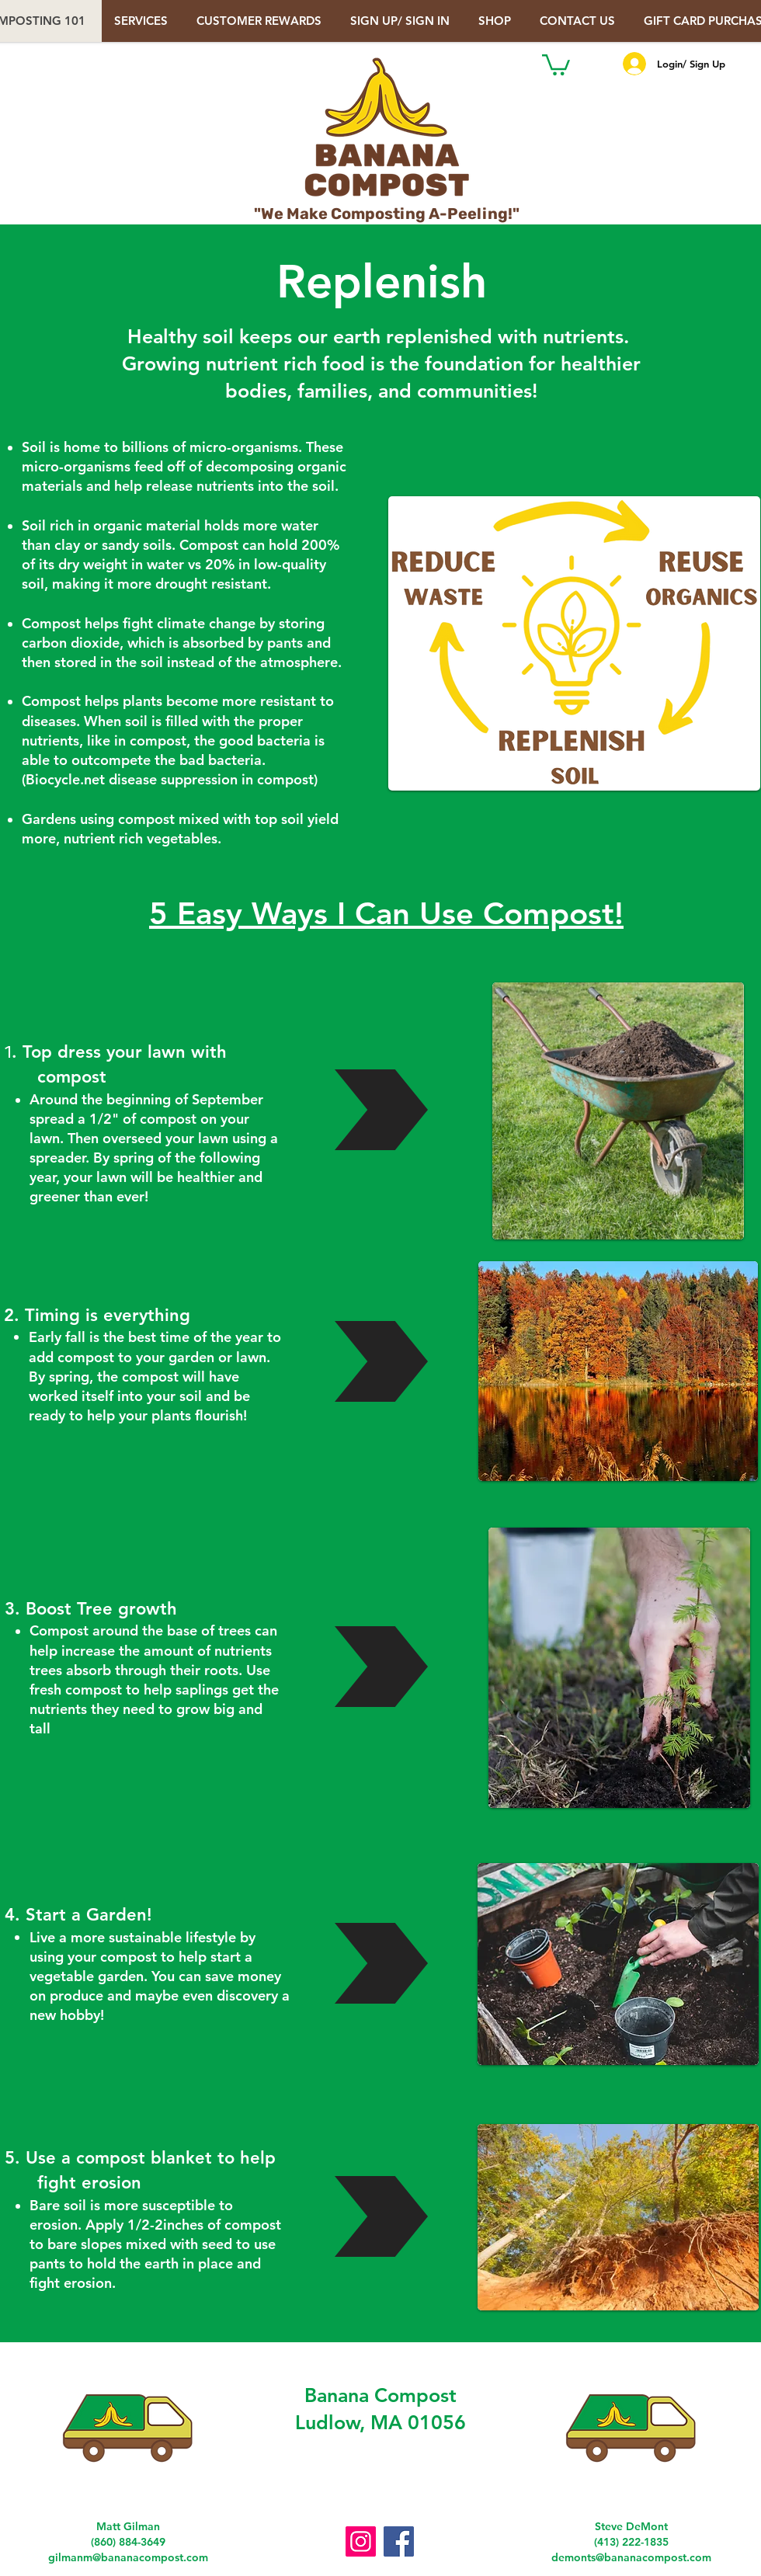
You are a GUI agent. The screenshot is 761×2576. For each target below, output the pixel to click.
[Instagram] (361, 2541)
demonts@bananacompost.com (631, 2557)
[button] (402, 21)
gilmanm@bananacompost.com (128, 2557)
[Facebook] (399, 2541)
